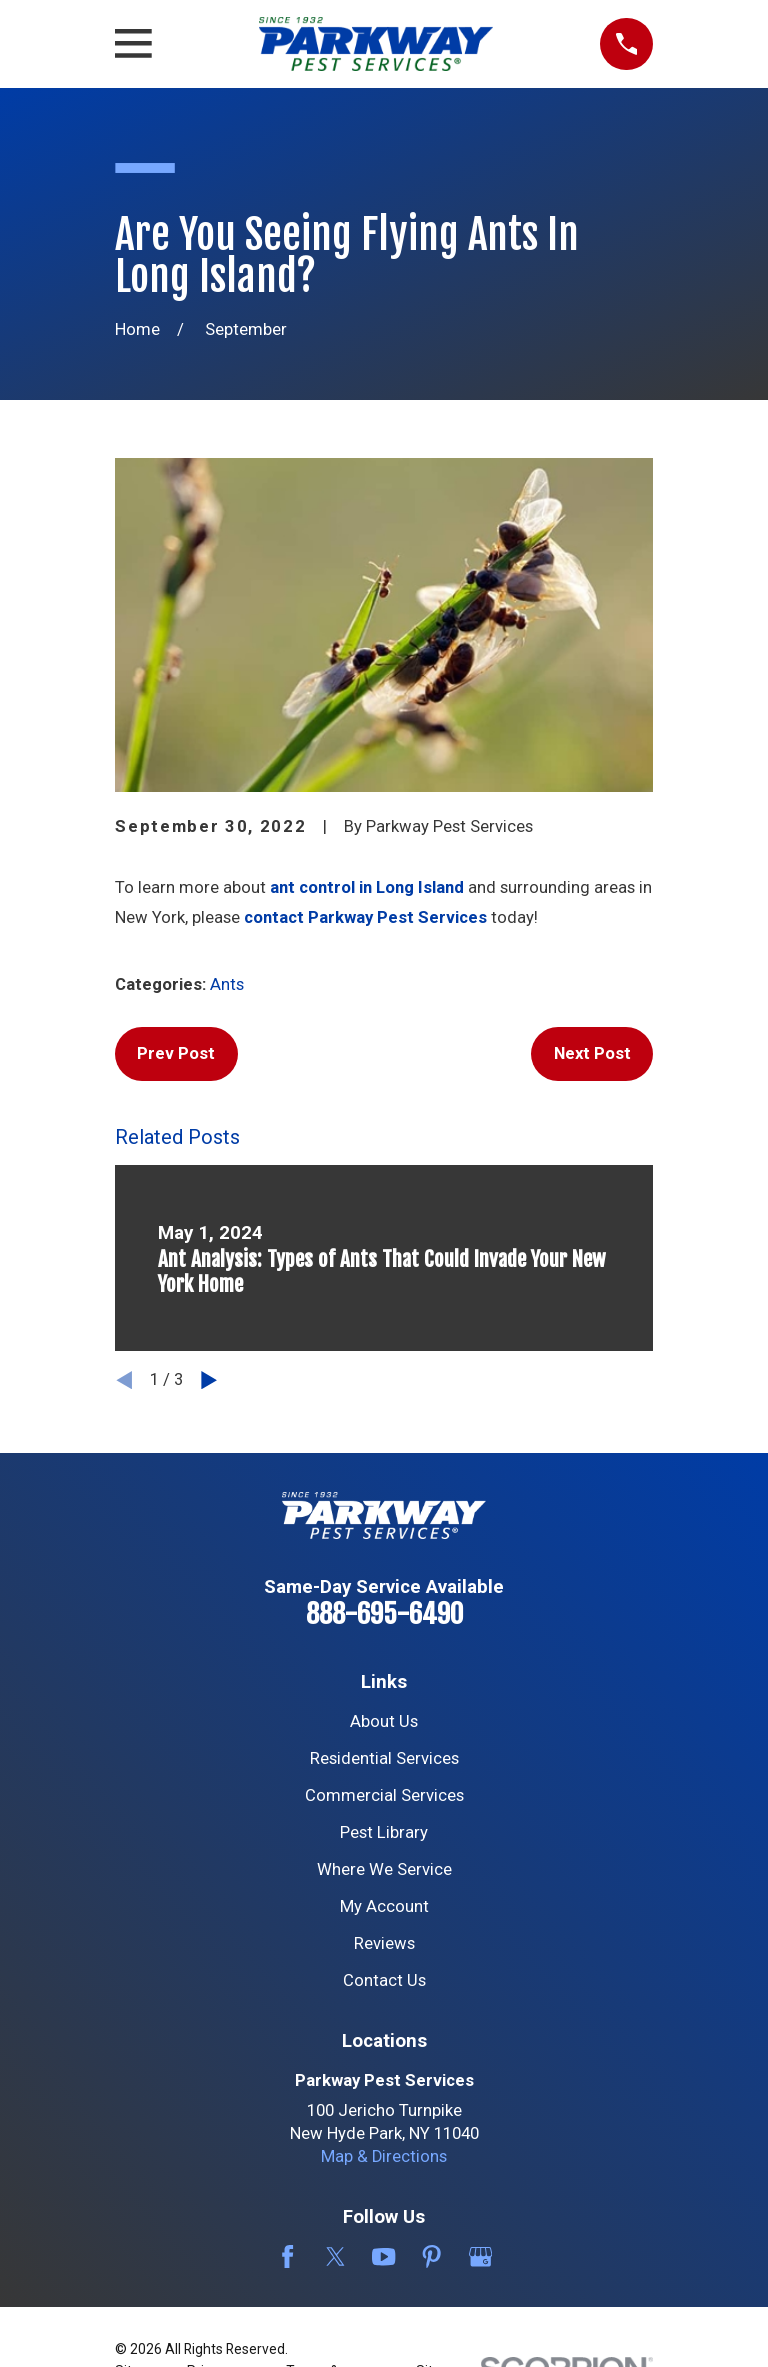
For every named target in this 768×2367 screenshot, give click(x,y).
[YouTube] (383, 2256)
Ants (227, 984)
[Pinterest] (431, 2256)
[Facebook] (287, 2256)
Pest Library (384, 1832)
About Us (384, 1721)
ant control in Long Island (367, 887)
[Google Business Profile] (480, 2256)
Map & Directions (384, 2156)
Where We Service (384, 1869)
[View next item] (209, 1380)
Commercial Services (384, 1795)
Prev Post (176, 1053)
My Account (384, 1906)
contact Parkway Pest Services (367, 917)
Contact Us (384, 1980)
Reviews (384, 1943)
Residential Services (384, 1758)
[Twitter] (335, 2256)
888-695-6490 (384, 1614)
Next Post (592, 1053)
